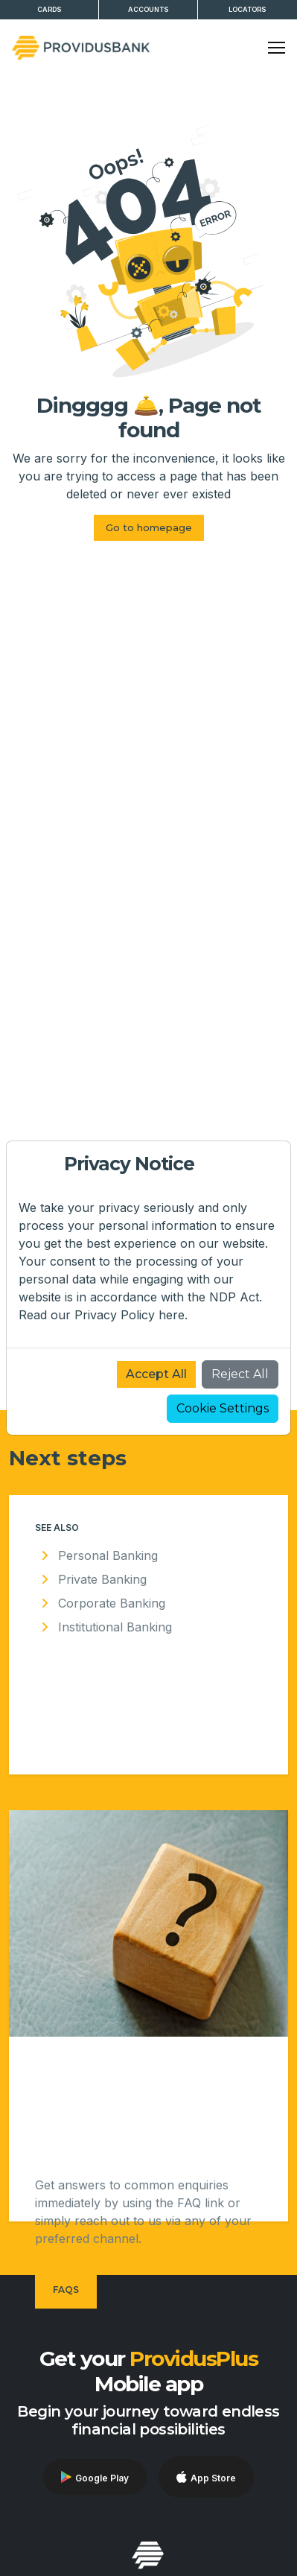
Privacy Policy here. (131, 1314)
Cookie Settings (222, 1408)
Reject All (240, 1374)
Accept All (156, 1374)
